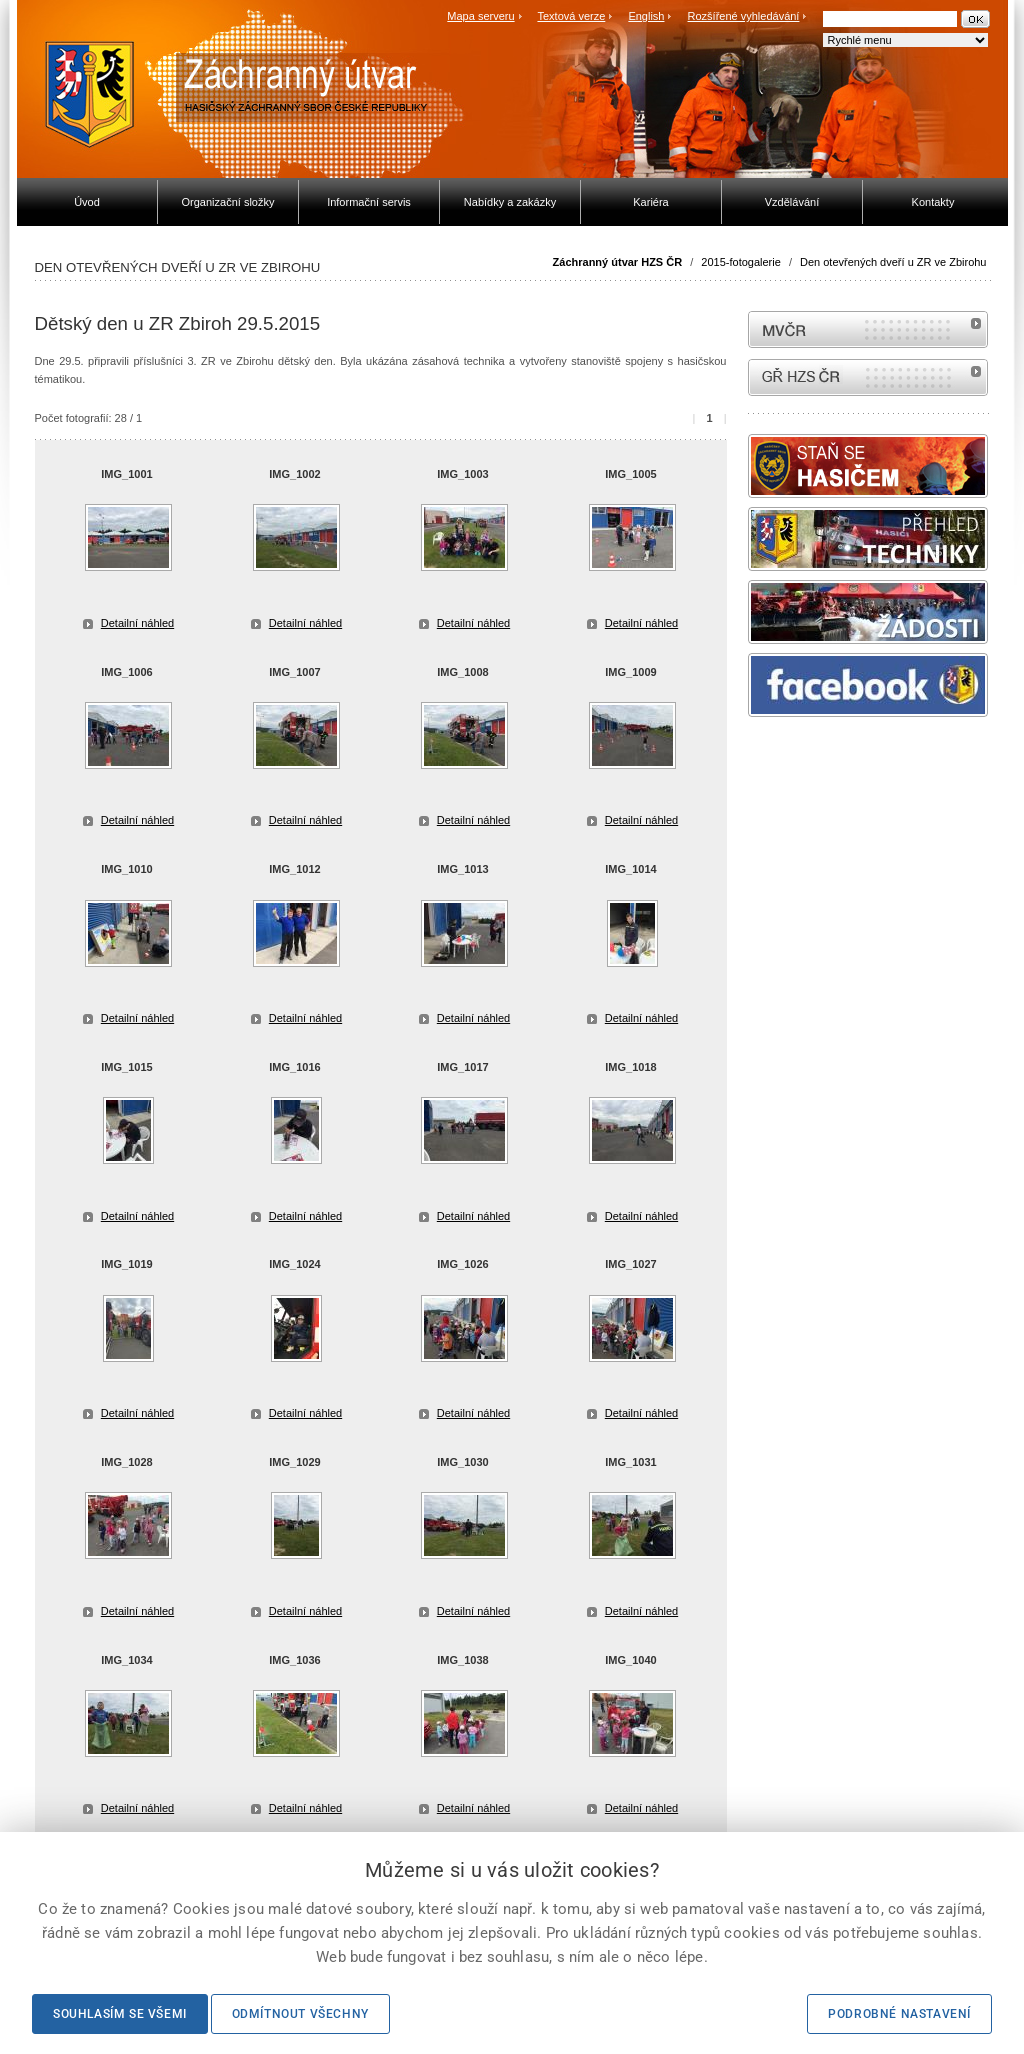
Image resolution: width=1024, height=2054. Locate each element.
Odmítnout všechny (300, 2014)
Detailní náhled (137, 623)
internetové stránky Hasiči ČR (868, 377)
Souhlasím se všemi (120, 2014)
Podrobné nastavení (899, 2014)
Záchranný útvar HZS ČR (618, 262)
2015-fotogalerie (741, 262)
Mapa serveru (480, 16)
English (646, 16)
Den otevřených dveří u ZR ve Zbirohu (893, 262)
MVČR (868, 329)
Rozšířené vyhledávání (744, 16)
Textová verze (571, 16)
